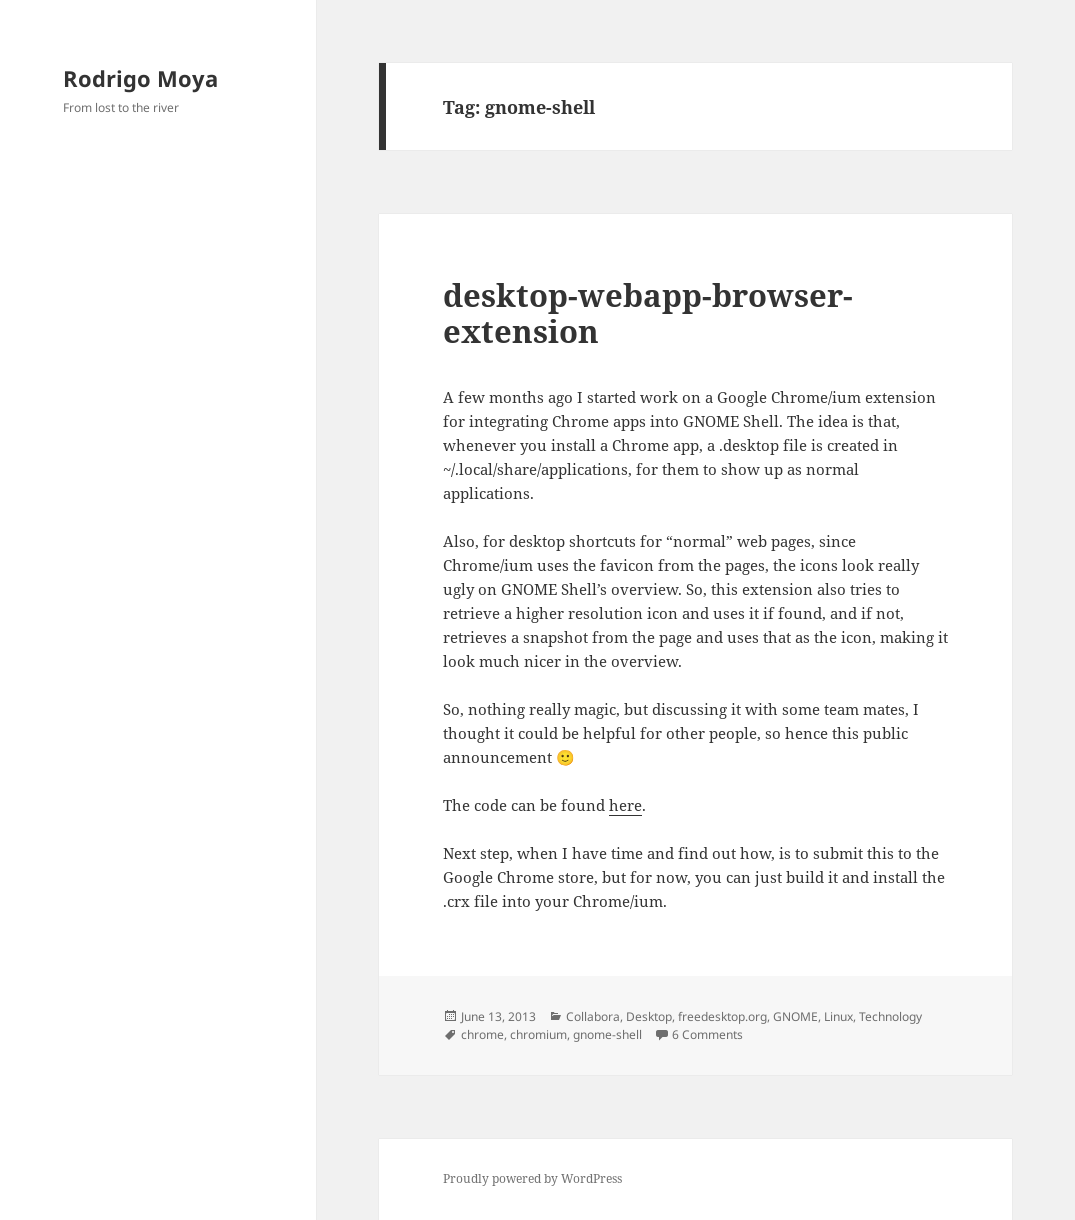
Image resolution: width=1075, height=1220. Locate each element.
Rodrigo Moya (140, 78)
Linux (838, 1016)
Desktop (649, 1016)
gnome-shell (607, 1034)
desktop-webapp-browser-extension (648, 313)
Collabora (593, 1016)
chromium (538, 1034)
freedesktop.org (722, 1016)
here (625, 805)
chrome (482, 1034)
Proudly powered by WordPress (532, 1178)
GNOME (795, 1016)
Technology (890, 1016)
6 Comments (707, 1034)
